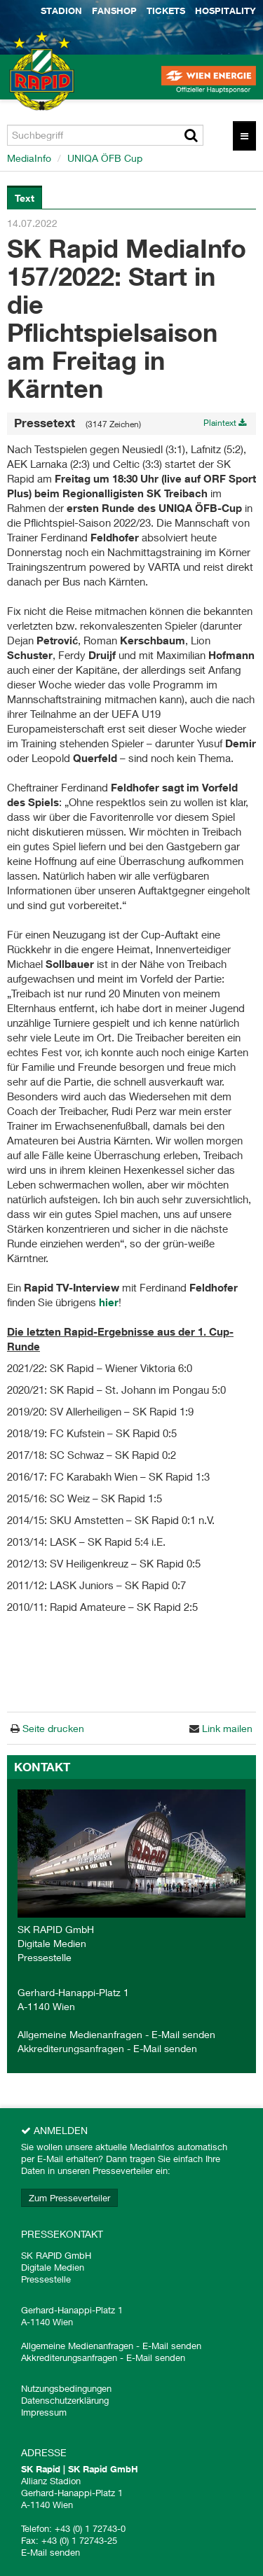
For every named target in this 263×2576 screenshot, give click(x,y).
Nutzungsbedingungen (66, 2388)
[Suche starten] (191, 135)
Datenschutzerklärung (65, 2400)
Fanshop (114, 10)
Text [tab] (24, 198)
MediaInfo (29, 158)
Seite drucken (52, 1728)
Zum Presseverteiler (69, 2197)
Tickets (166, 10)
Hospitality (225, 10)
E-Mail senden (183, 2034)
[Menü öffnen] (244, 136)
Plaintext (224, 422)
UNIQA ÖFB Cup (104, 158)
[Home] (35, 84)
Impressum (44, 2412)
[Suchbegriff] (105, 135)
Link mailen (225, 1728)
